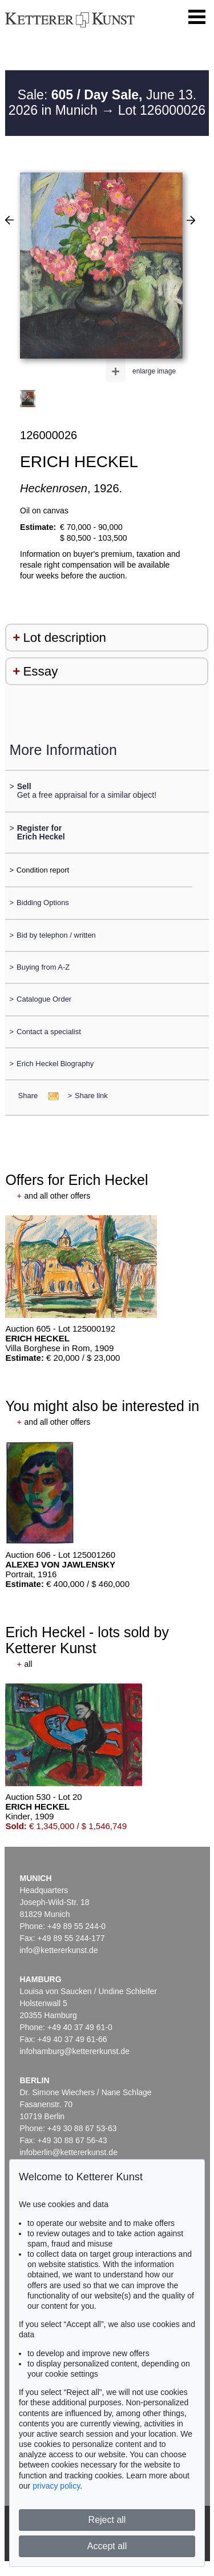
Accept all (107, 2546)
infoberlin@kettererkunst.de (69, 2152)
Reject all (107, 2520)
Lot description (64, 637)
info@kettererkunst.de (59, 1950)
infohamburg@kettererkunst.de (75, 2051)
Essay (40, 671)
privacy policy (56, 2485)
